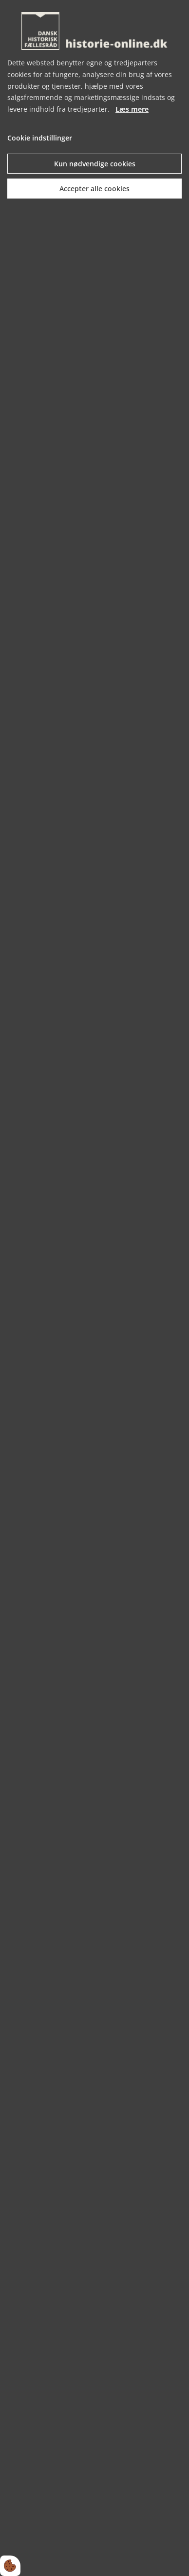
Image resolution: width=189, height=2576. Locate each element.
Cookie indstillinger (39, 137)
